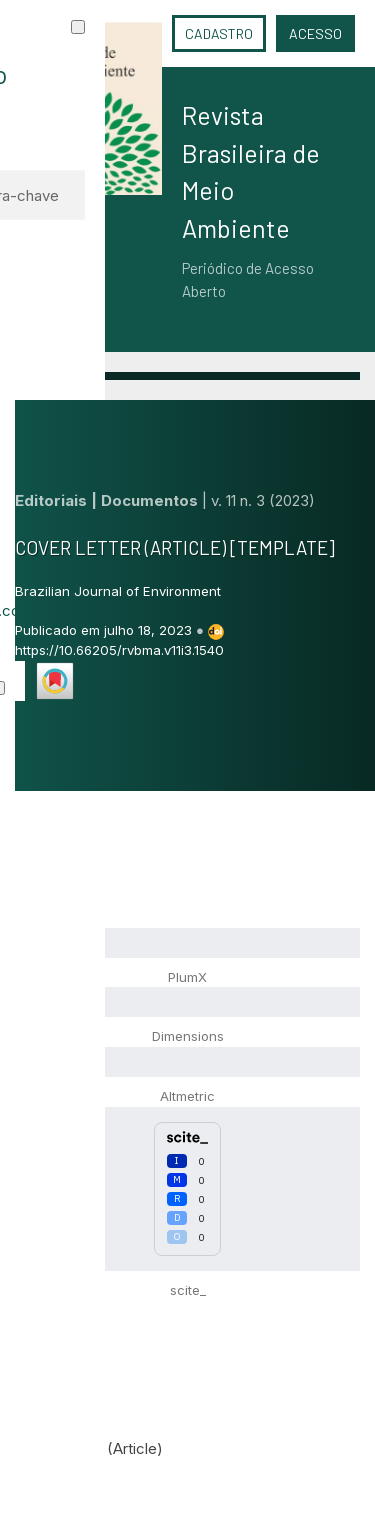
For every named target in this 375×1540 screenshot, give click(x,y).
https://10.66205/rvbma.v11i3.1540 (119, 650)
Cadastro (219, 33)
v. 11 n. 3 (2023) (263, 500)
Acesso (315, 33)
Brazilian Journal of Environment (118, 591)
